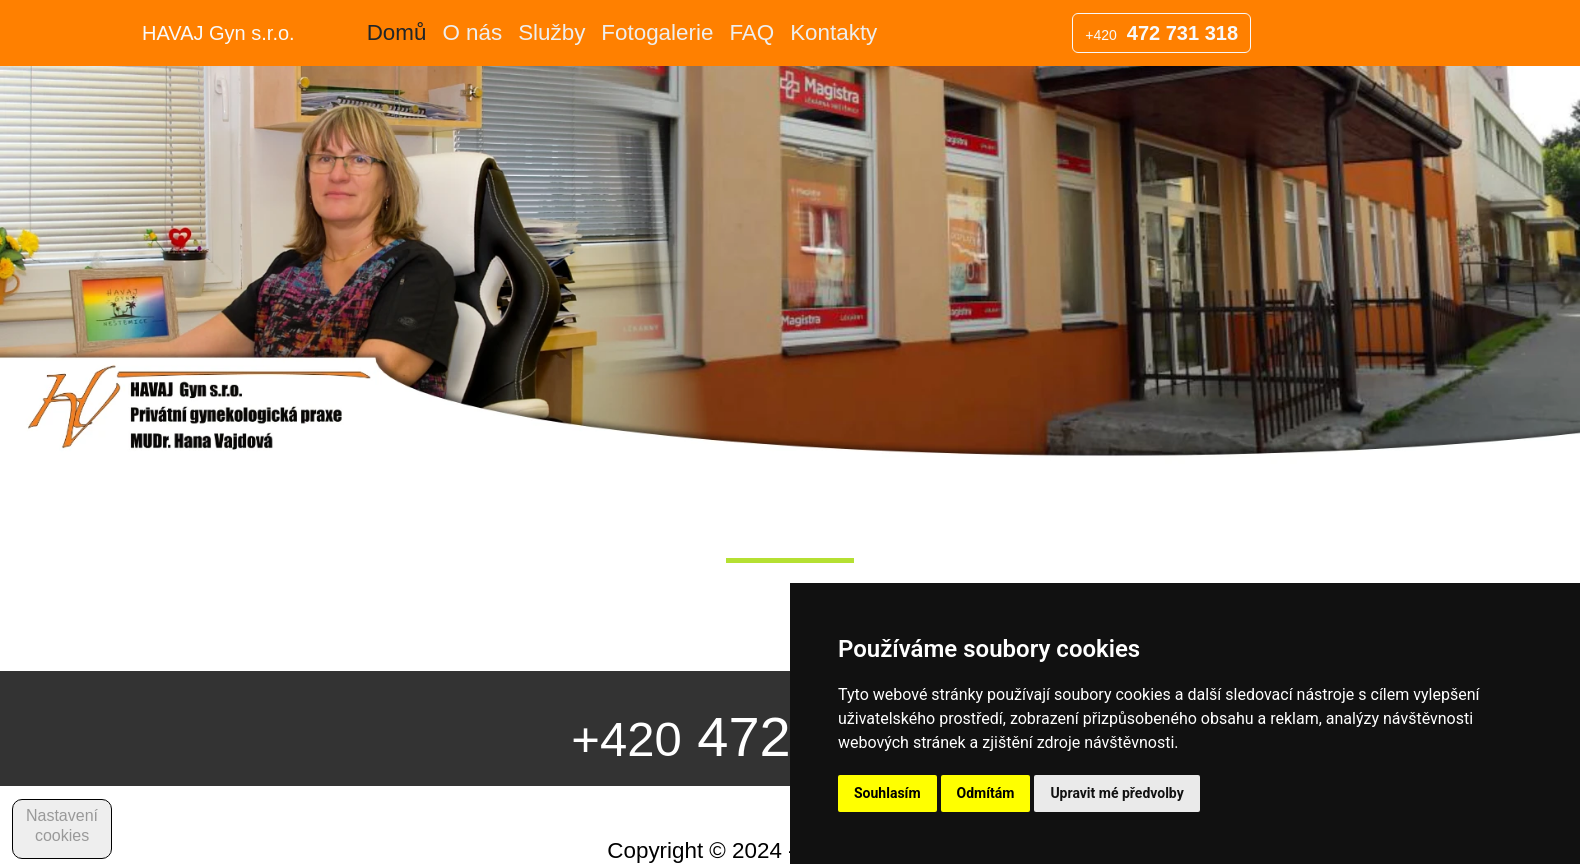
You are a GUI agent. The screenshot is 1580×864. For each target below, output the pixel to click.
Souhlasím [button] (887, 793)
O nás (472, 32)
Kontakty (833, 32)
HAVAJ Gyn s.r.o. (218, 33)
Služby (551, 32)
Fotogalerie (657, 32)
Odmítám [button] (986, 793)
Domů (397, 32)
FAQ (751, 32)
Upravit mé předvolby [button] (1116, 793)
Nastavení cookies (62, 825)
